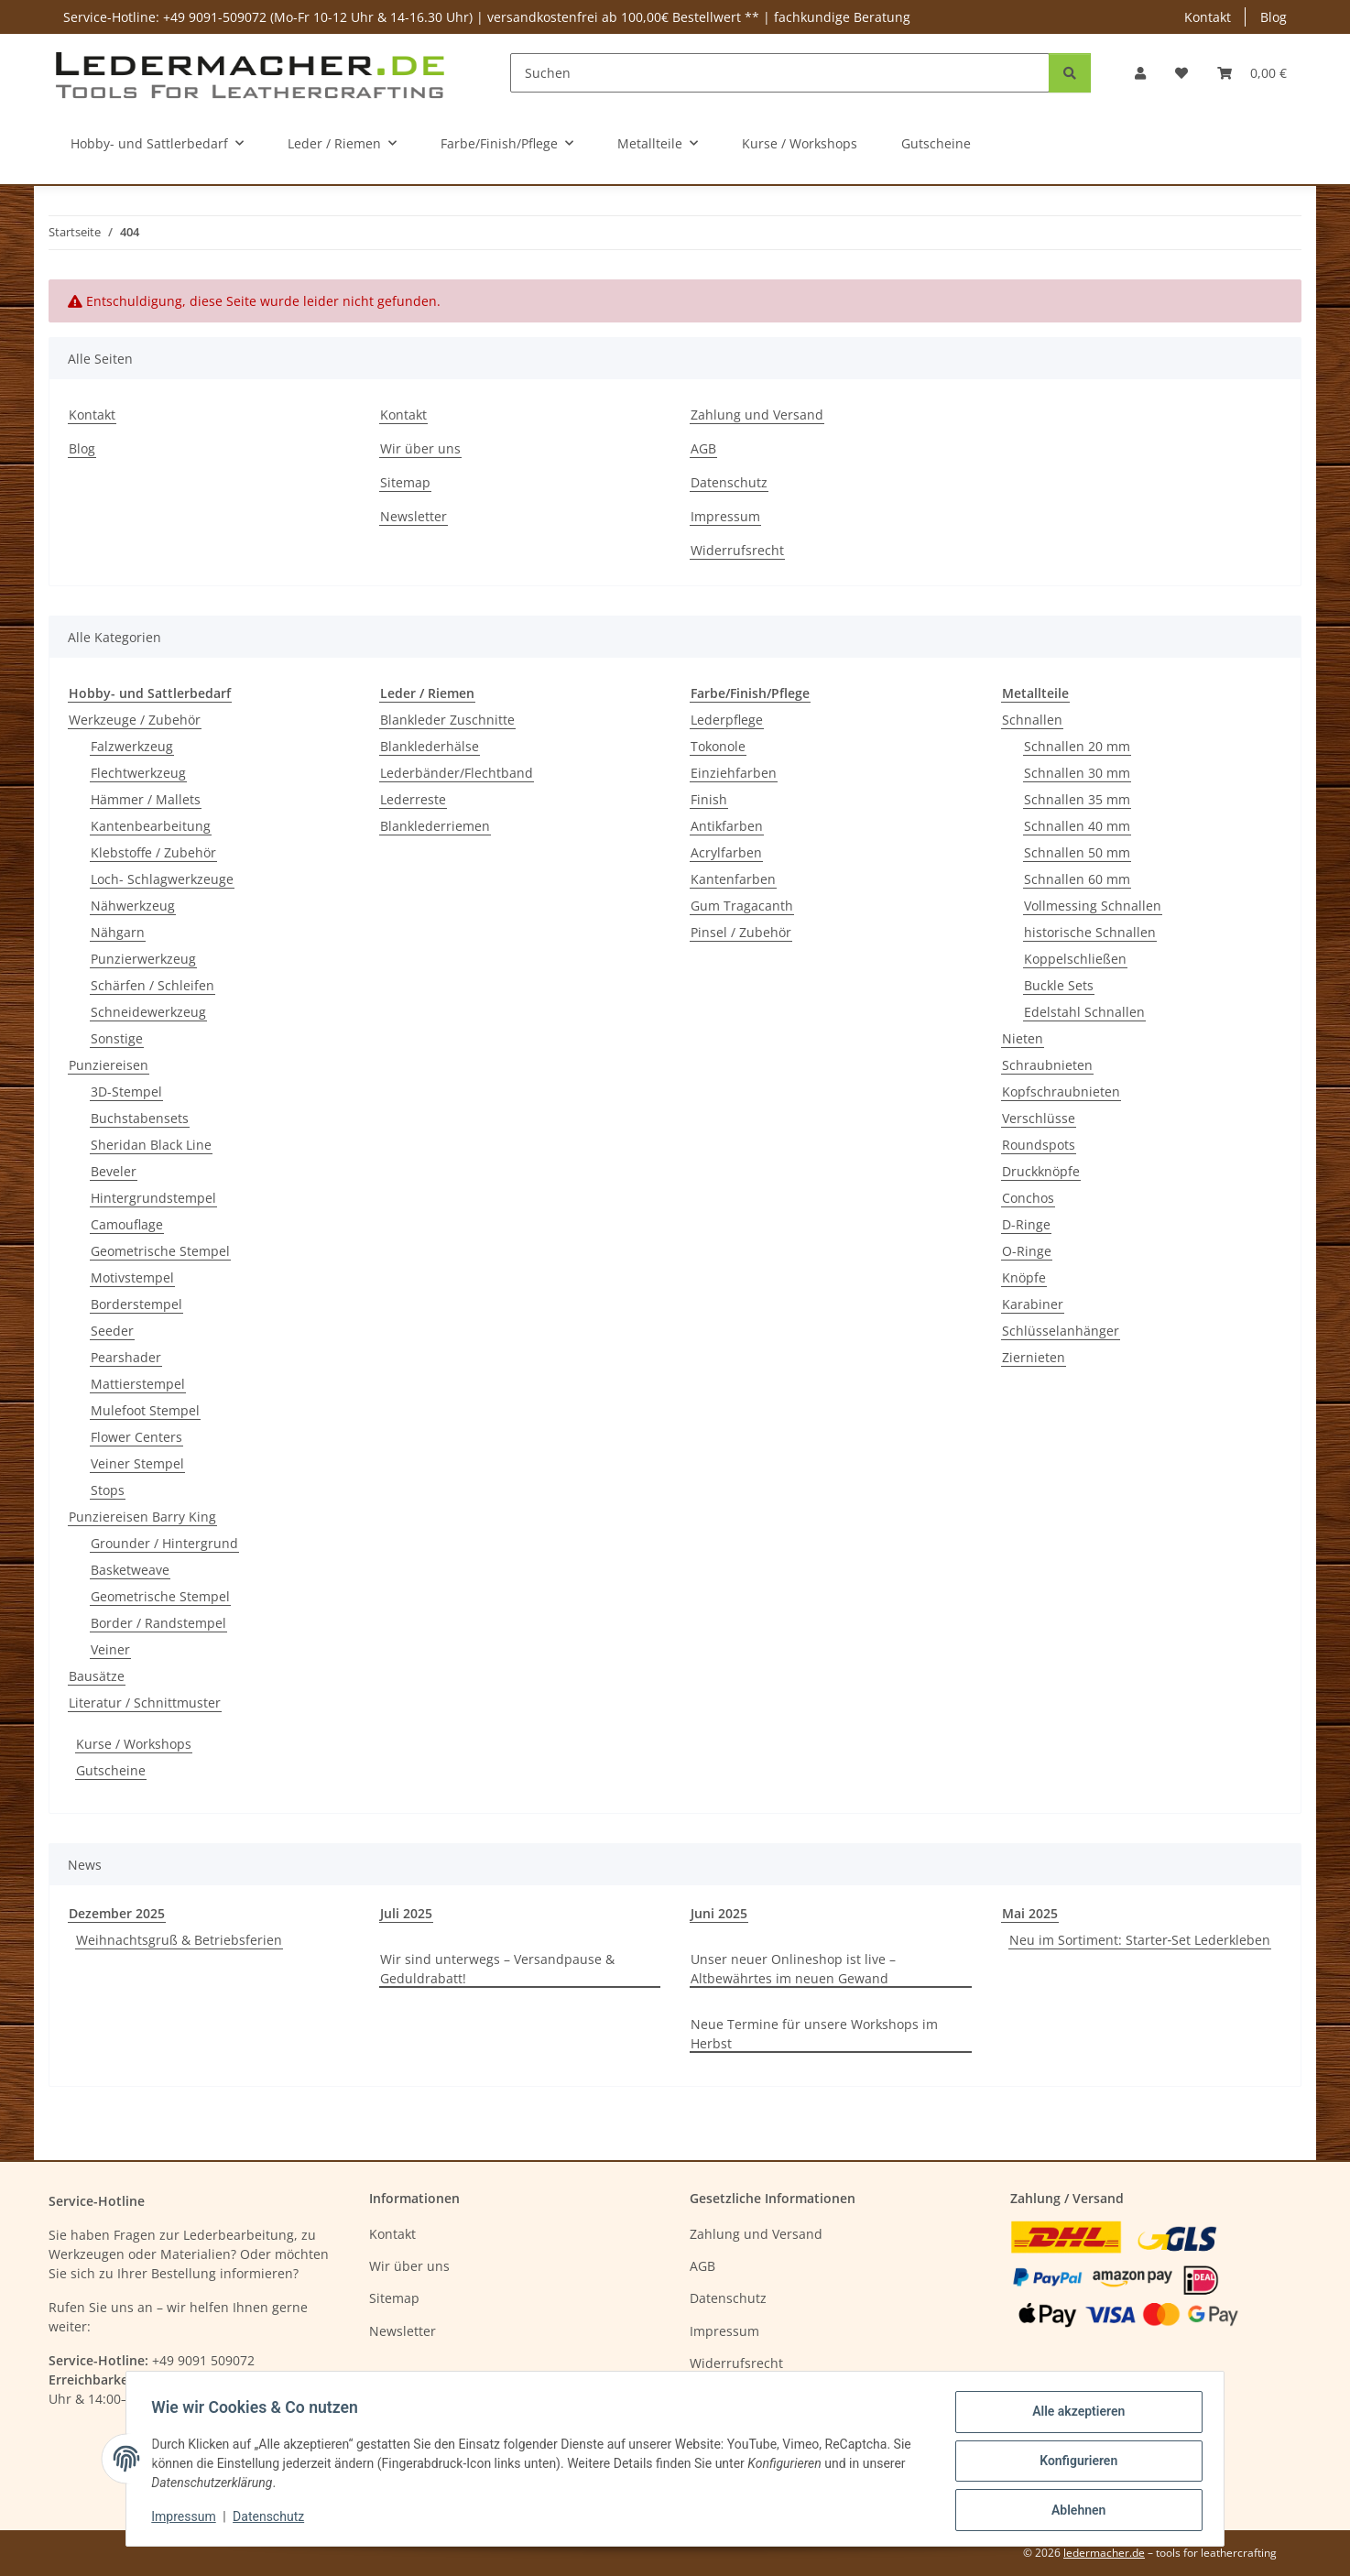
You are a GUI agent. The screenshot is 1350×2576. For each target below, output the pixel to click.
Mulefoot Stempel (145, 1410)
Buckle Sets (1059, 985)
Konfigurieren (1074, 2463)
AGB (703, 448)
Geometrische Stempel (160, 1251)
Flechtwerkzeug (138, 772)
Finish (709, 799)
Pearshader (126, 1357)
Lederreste (413, 799)
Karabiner (1032, 1304)
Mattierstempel (138, 1383)
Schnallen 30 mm (1077, 772)
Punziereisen (108, 1065)
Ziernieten (1033, 1357)
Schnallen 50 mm (1077, 852)
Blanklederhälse (429, 746)
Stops (108, 1490)
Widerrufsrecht (737, 550)
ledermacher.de (1104, 2552)
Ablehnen (1074, 2511)
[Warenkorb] (1252, 72)
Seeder (112, 1330)
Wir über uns (420, 448)
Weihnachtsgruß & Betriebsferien (179, 1939)
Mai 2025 (1030, 1913)
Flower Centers (136, 1437)
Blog (1273, 17)
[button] (1140, 72)
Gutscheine (111, 1770)
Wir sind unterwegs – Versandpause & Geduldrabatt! (497, 1968)
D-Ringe (1026, 1224)
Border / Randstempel (158, 1623)
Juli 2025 (406, 1913)
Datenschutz (273, 2519)
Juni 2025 (719, 1913)
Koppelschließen (1075, 958)
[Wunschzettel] (1181, 72)
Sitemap (405, 482)
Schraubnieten (1047, 1065)
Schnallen (1032, 719)
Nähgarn (118, 932)
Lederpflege (727, 719)
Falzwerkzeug (132, 746)
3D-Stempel (126, 1091)
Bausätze (97, 1676)
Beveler (113, 1171)
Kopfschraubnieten (1061, 1091)
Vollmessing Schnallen (1092, 905)
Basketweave (130, 1569)
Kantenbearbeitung (151, 826)
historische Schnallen (1090, 932)
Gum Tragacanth (742, 905)
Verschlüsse (1038, 1118)
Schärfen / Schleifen (152, 985)
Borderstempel (136, 1304)
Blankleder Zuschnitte (447, 719)
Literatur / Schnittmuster (145, 1702)
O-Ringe (1026, 1251)
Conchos (1028, 1197)
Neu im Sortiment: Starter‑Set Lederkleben (1140, 1939)
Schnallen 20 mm (1077, 746)
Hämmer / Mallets (146, 799)
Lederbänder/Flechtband (456, 772)
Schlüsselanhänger (1060, 1330)
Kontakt (1207, 17)
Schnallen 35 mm (1077, 799)
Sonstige (117, 1038)
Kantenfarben (733, 879)
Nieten (1022, 1038)
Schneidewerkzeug (148, 1012)
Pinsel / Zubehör (741, 932)
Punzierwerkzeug (143, 958)
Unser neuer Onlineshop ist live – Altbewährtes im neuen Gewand (793, 1968)
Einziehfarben (734, 772)
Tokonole (718, 746)
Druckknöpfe (1041, 1171)
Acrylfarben (726, 852)
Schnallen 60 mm (1077, 879)
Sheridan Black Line (151, 1144)
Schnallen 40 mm (1077, 826)
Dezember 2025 (117, 1913)
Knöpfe (1024, 1277)
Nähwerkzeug (133, 905)
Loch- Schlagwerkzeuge (162, 879)
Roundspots (1038, 1144)
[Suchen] (780, 73)
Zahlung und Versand (757, 414)
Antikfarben (727, 826)
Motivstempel (132, 1277)
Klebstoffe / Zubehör (153, 852)
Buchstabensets (140, 1118)
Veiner (110, 1649)
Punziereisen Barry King (142, 1516)
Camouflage (127, 1224)
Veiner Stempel (137, 1463)
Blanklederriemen (435, 826)
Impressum (188, 2519)
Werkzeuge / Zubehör (135, 719)
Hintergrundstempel (153, 1197)
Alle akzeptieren (1074, 2415)
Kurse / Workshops (133, 1743)
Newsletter (413, 516)
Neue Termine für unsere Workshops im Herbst (814, 2033)
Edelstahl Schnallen (1084, 1012)
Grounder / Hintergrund (164, 1543)
